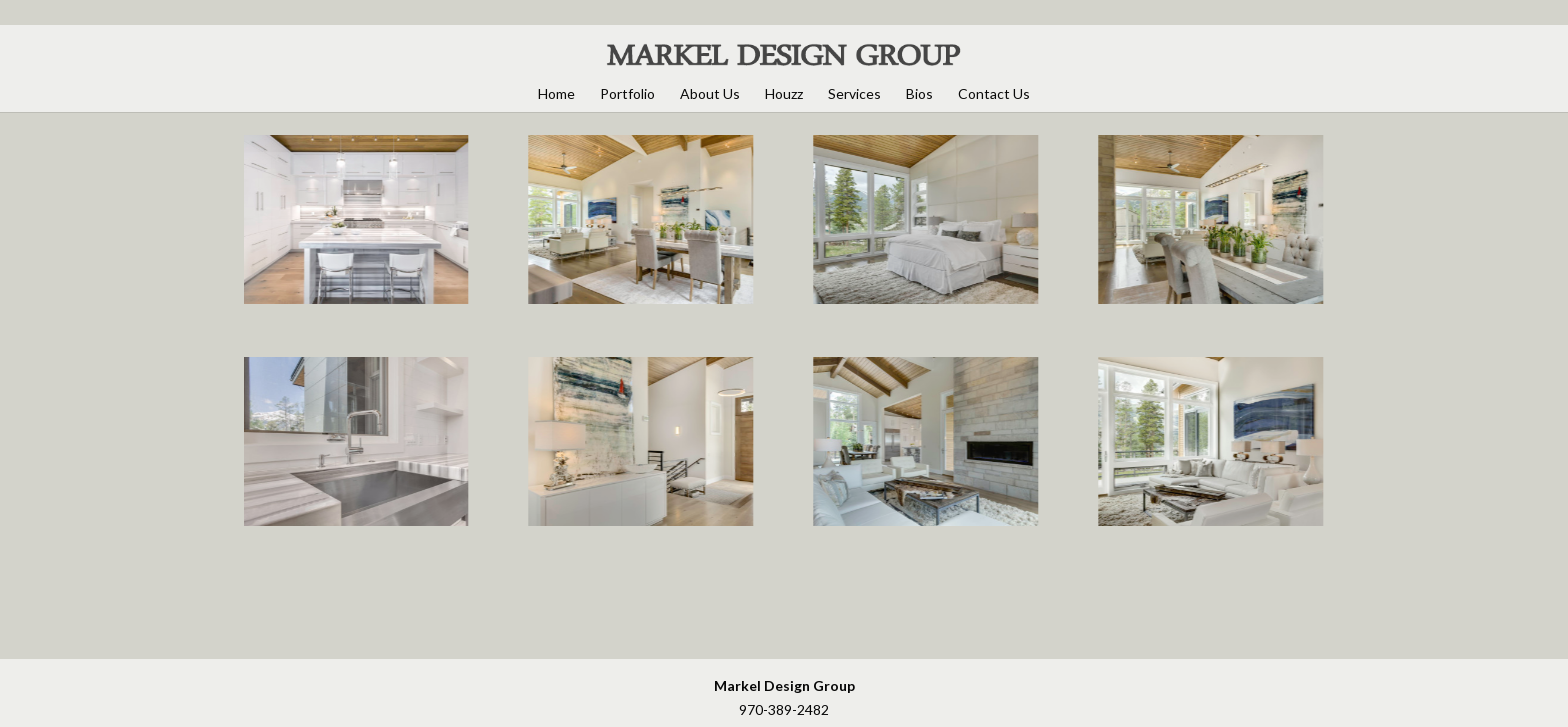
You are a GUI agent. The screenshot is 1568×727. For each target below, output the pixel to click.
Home (556, 93)
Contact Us (994, 93)
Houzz (784, 93)
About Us (710, 93)
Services (854, 93)
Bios (919, 93)
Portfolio (627, 93)
